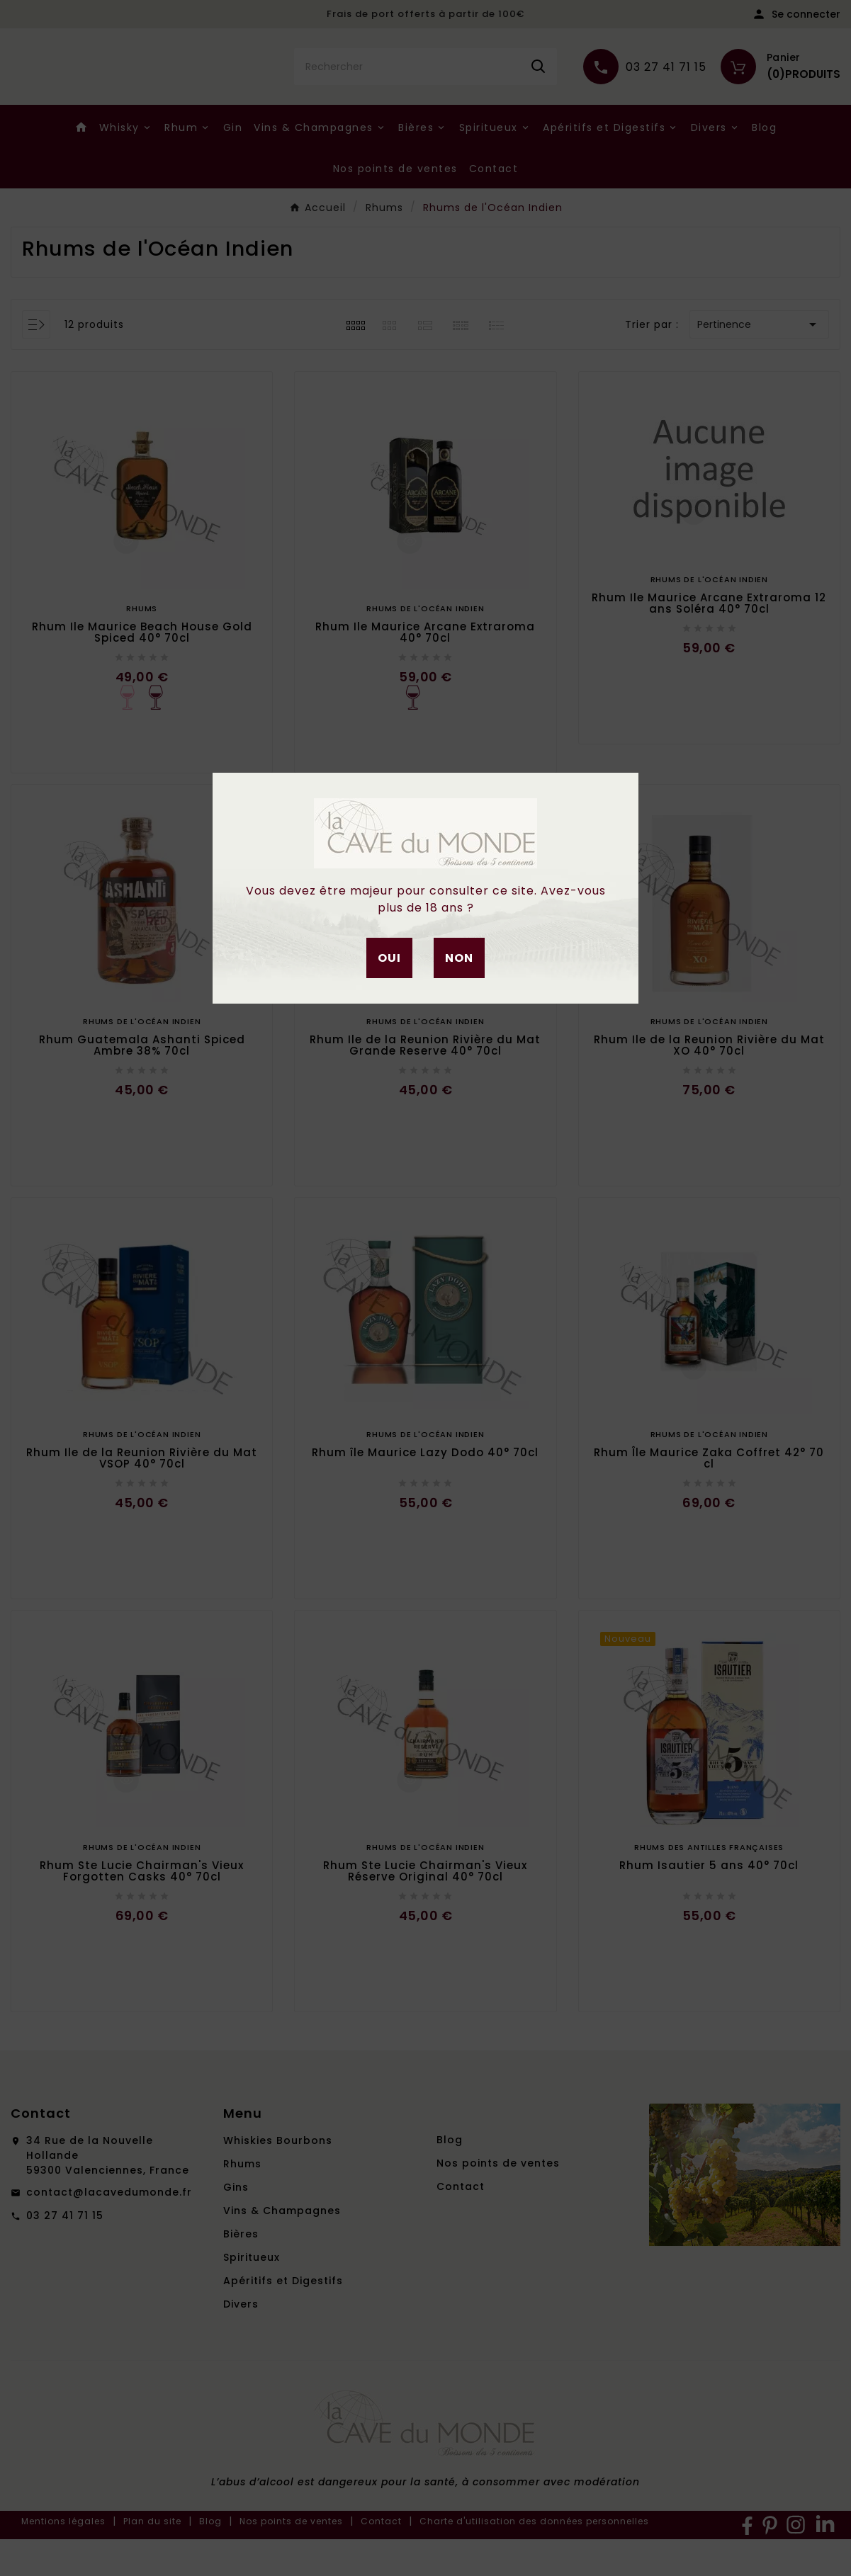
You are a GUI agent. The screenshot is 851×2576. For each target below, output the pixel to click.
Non (459, 958)
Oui (389, 958)
